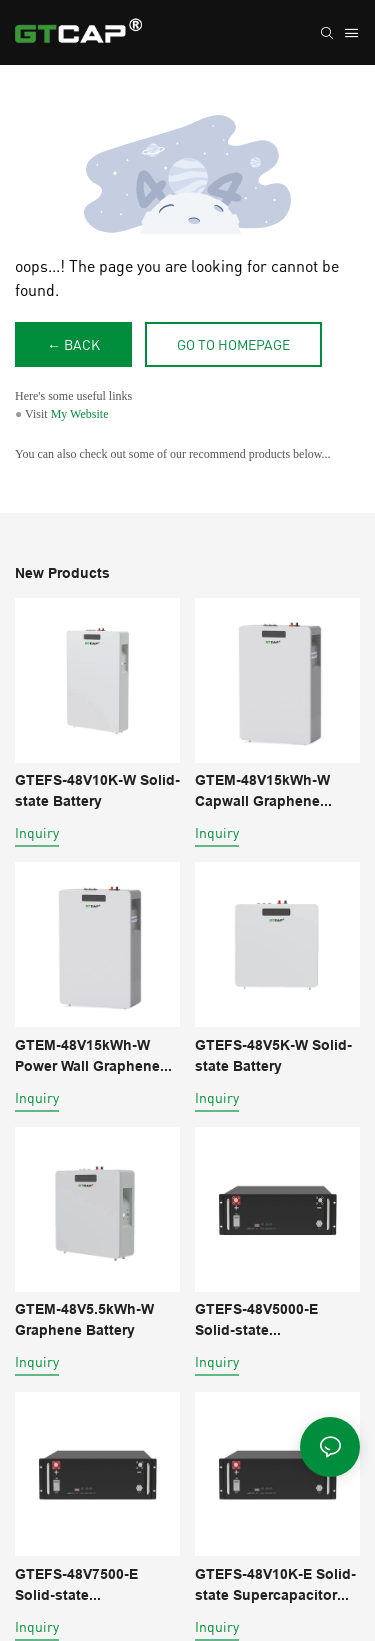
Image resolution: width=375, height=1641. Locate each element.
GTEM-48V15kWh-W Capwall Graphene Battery (262, 792)
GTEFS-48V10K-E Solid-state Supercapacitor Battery (275, 1586)
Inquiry (37, 832)
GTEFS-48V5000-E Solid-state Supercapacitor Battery (273, 1321)
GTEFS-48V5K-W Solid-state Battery (273, 1055)
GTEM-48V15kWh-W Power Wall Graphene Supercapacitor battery (93, 1057)
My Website (80, 414)
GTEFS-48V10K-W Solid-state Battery (97, 790)
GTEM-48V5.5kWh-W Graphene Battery (84, 1319)
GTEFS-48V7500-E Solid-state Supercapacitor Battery (93, 1586)
